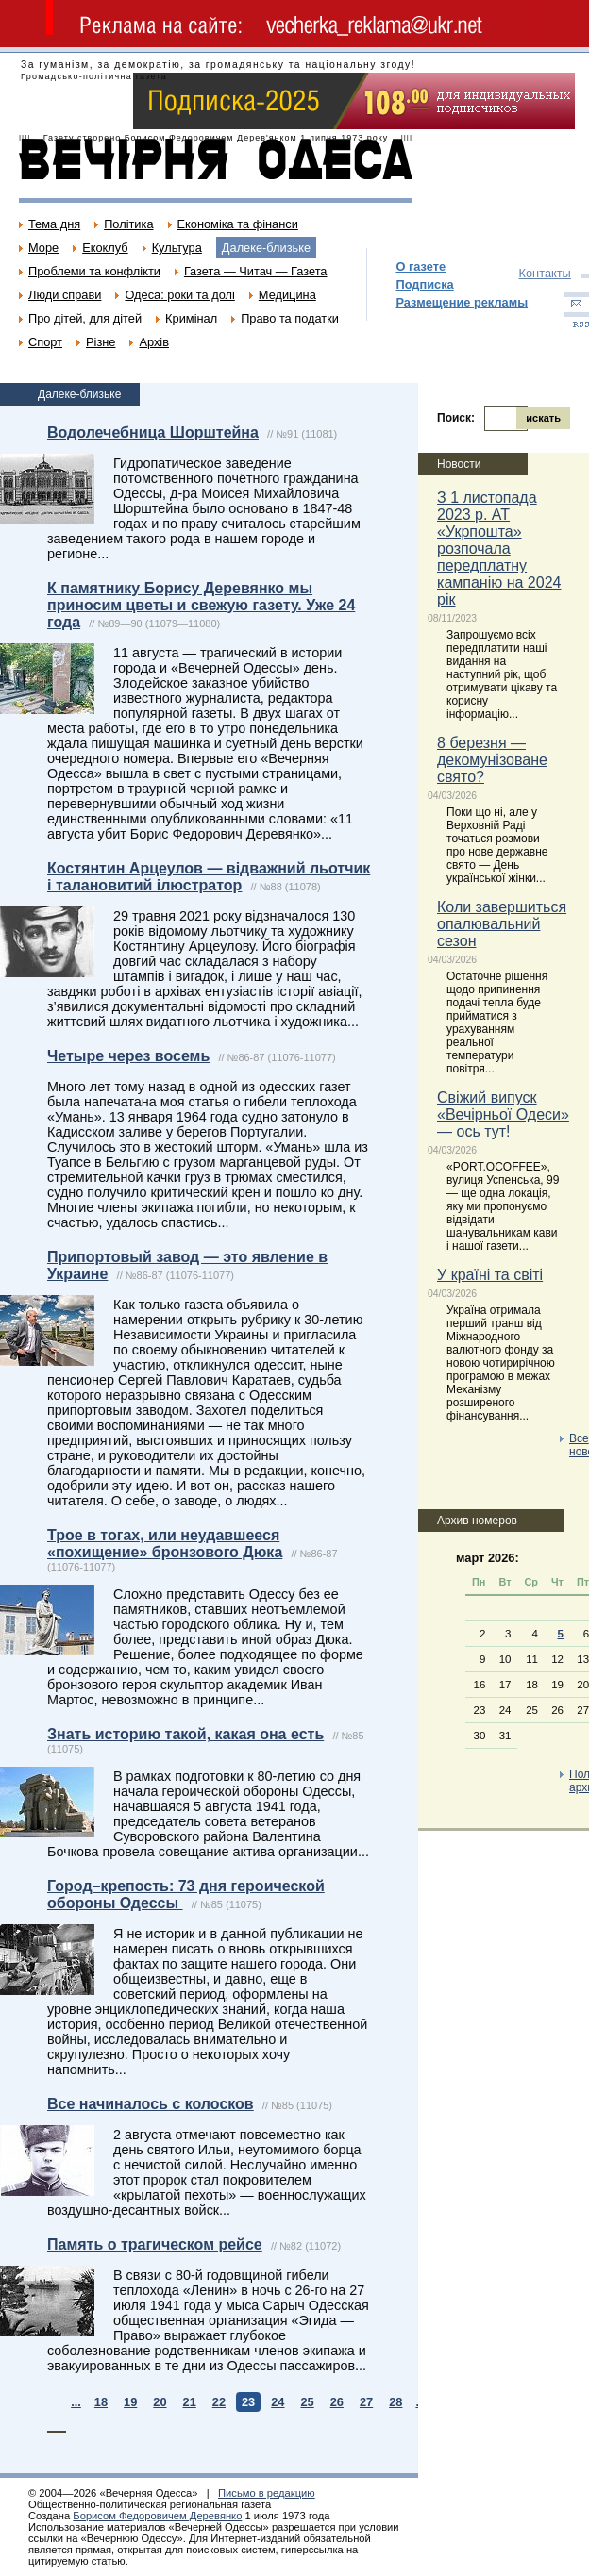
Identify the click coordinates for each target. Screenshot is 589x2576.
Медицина (287, 295)
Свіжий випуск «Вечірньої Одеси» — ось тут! (503, 1114)
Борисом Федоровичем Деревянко (157, 2515)
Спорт (45, 342)
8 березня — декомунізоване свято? (492, 760)
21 (189, 2402)
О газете (420, 266)
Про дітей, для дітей (85, 318)
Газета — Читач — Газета (256, 271)
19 (130, 2402)
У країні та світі (490, 1275)
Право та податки (290, 318)
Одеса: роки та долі (179, 295)
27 (366, 2402)
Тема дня (54, 224)
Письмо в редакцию (266, 2493)
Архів (154, 342)
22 (219, 2402)
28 (395, 2402)
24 (277, 2402)
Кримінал (191, 318)
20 (159, 2402)
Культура (177, 248)
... (76, 2402)
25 (306, 2402)
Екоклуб (104, 248)
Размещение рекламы (461, 302)
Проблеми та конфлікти (94, 271)
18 (101, 2402)
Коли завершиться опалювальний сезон (501, 924)
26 (337, 2402)
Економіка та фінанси (237, 224)
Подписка (424, 284)
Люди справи (64, 295)
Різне (100, 342)
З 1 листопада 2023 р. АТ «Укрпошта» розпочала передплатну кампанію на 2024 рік (499, 548)
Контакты (545, 273)
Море (43, 248)
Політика (128, 224)
